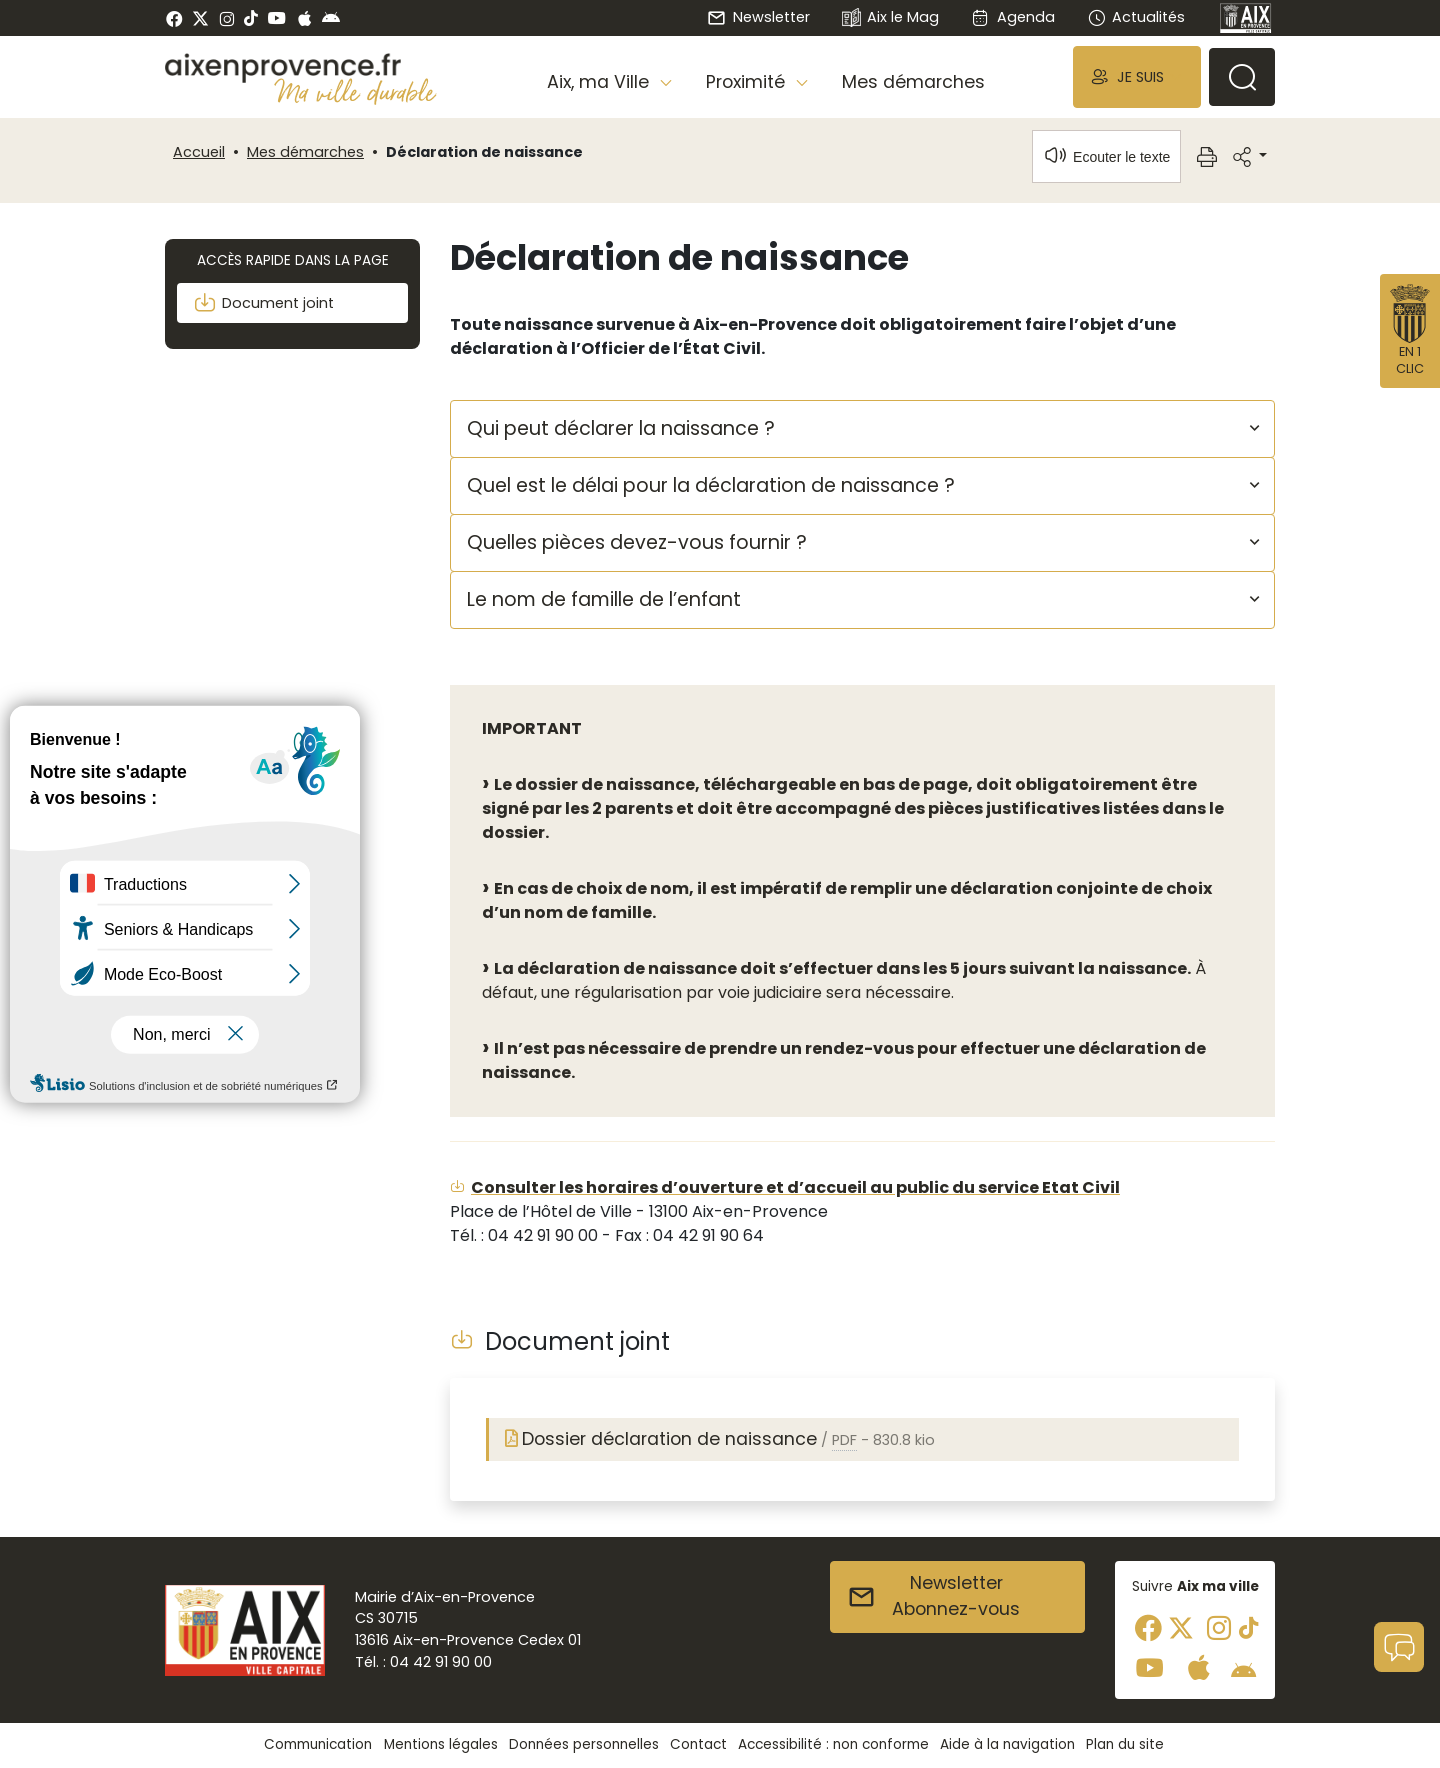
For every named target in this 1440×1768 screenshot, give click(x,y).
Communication (318, 1744)
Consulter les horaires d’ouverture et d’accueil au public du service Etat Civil (795, 1187)
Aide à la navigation (1007, 1744)
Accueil (199, 152)
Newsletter (758, 17)
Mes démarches (913, 82)
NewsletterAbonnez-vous (933, 1596)
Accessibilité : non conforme (833, 1744)
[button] (1137, 76)
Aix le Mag (890, 18)
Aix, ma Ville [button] (600, 82)
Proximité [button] (748, 82)
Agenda (1012, 17)
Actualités (1136, 17)
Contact (698, 1744)
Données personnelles (584, 1744)
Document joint (263, 303)
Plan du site (1125, 1744)
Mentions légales (441, 1744)
